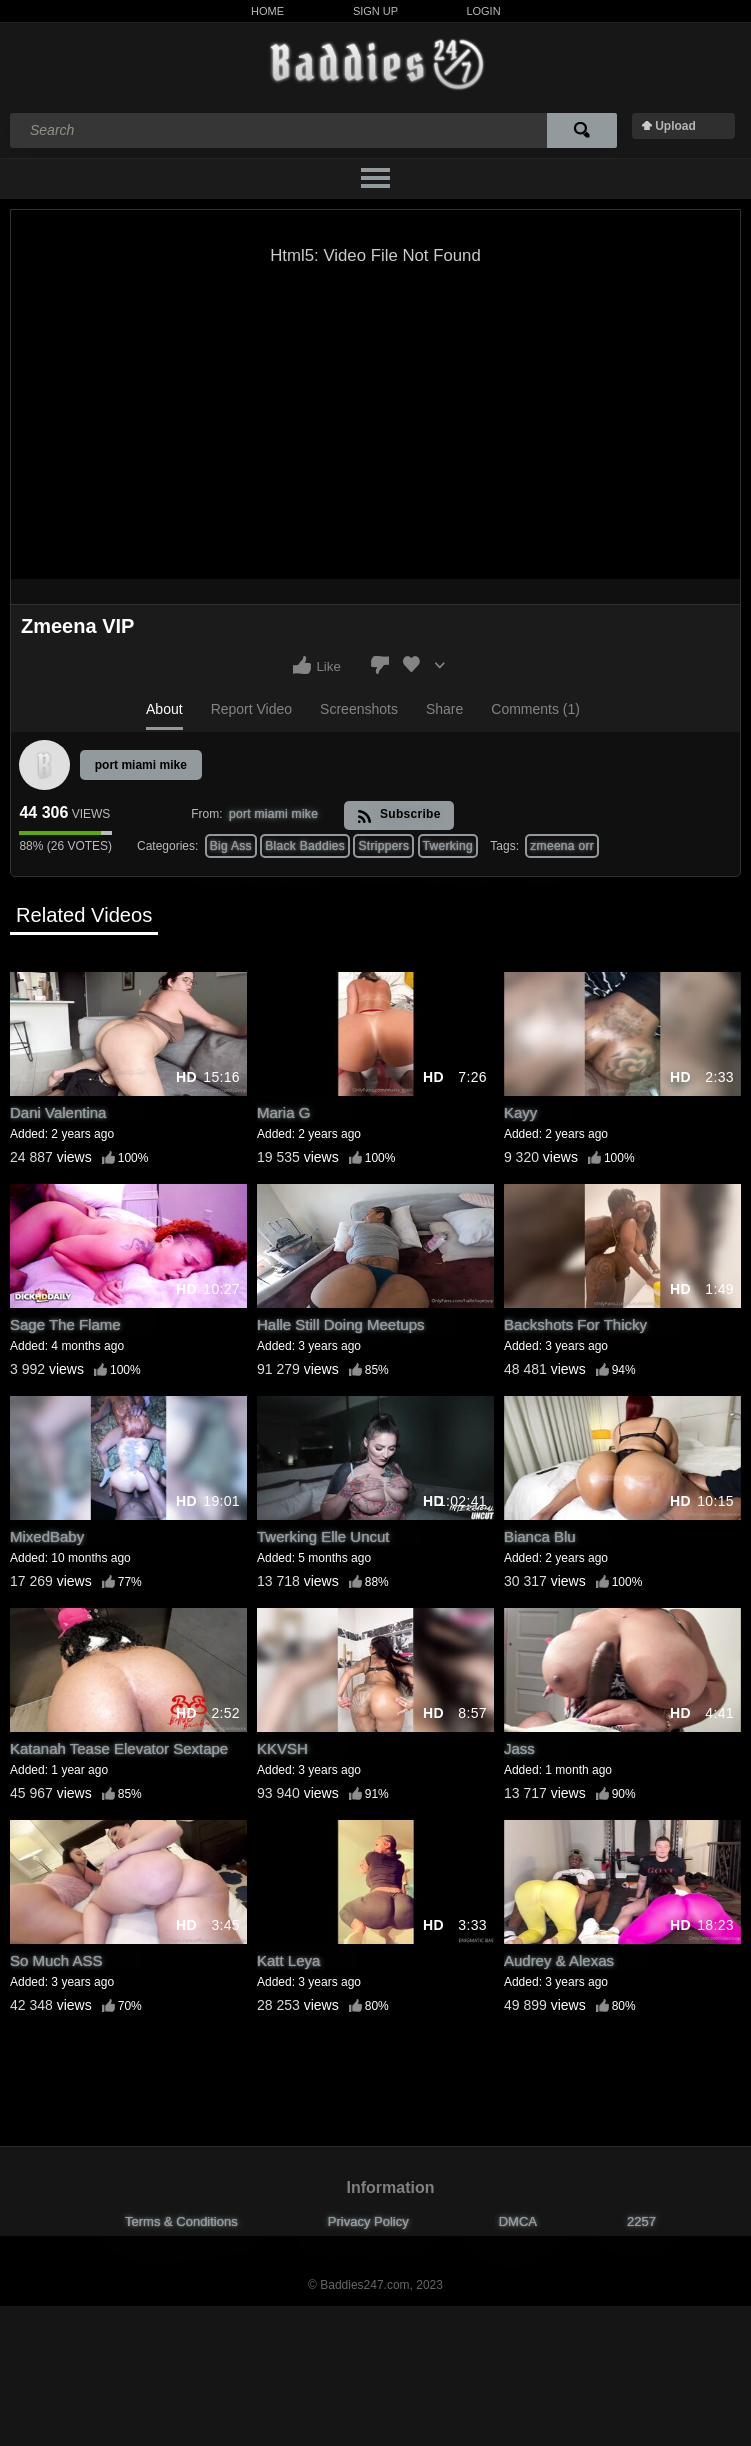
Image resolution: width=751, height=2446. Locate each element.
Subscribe (398, 815)
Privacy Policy (368, 2221)
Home (267, 11)
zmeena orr (562, 846)
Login (483, 11)
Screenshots (359, 709)
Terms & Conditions (181, 2221)
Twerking (448, 846)
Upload (675, 126)
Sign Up (375, 11)
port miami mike (141, 765)
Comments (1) (535, 709)
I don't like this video (380, 665)
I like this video (302, 665)
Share (444, 709)
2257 (641, 2221)
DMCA (518, 2221)
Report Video (251, 709)
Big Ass (231, 846)
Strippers (383, 846)
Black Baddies (305, 846)
